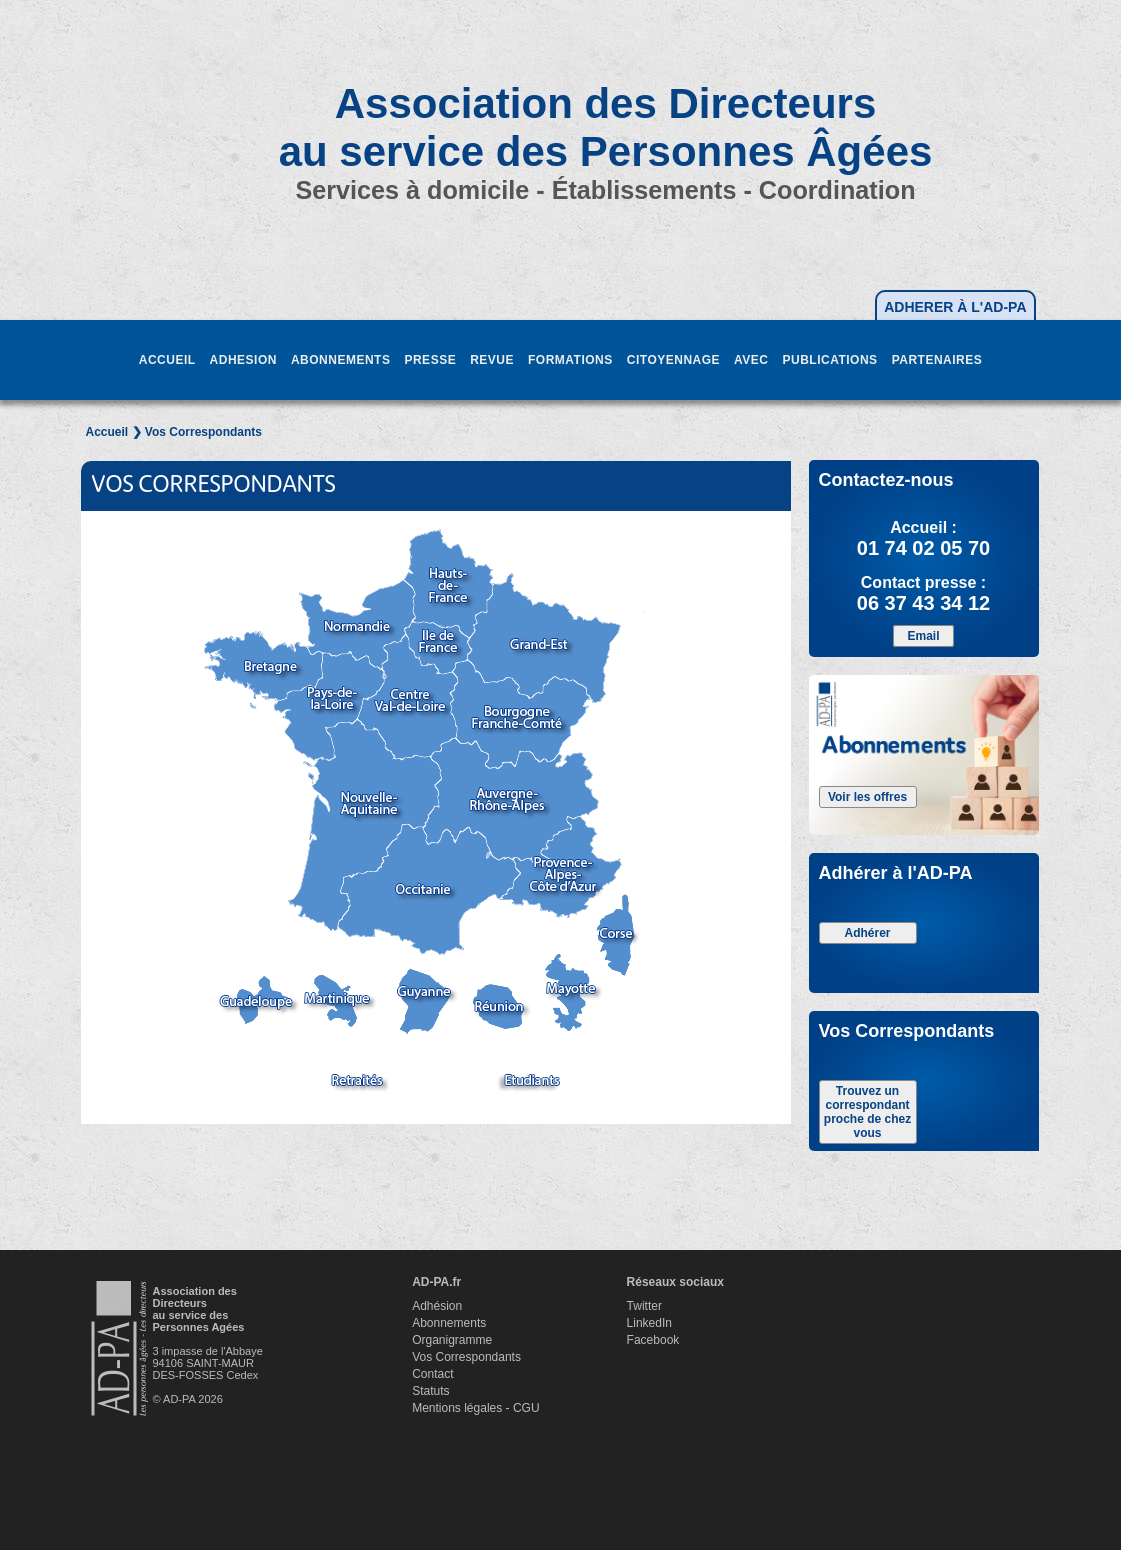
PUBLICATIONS (830, 360)
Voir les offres (867, 797)
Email (923, 636)
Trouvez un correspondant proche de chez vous (867, 1112)
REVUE (492, 360)
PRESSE (430, 360)
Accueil (107, 432)
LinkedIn (649, 1323)
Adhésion (437, 1306)
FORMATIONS (570, 360)
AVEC (751, 360)
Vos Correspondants (466, 1357)
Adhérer (867, 933)
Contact (432, 1374)
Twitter (644, 1306)
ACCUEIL (167, 360)
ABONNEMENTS (341, 360)
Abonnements (449, 1323)
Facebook (653, 1340)
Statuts (430, 1391)
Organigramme (452, 1340)
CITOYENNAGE (673, 360)
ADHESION (243, 360)
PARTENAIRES (937, 360)
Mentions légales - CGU (475, 1408)
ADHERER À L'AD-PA (955, 307)
